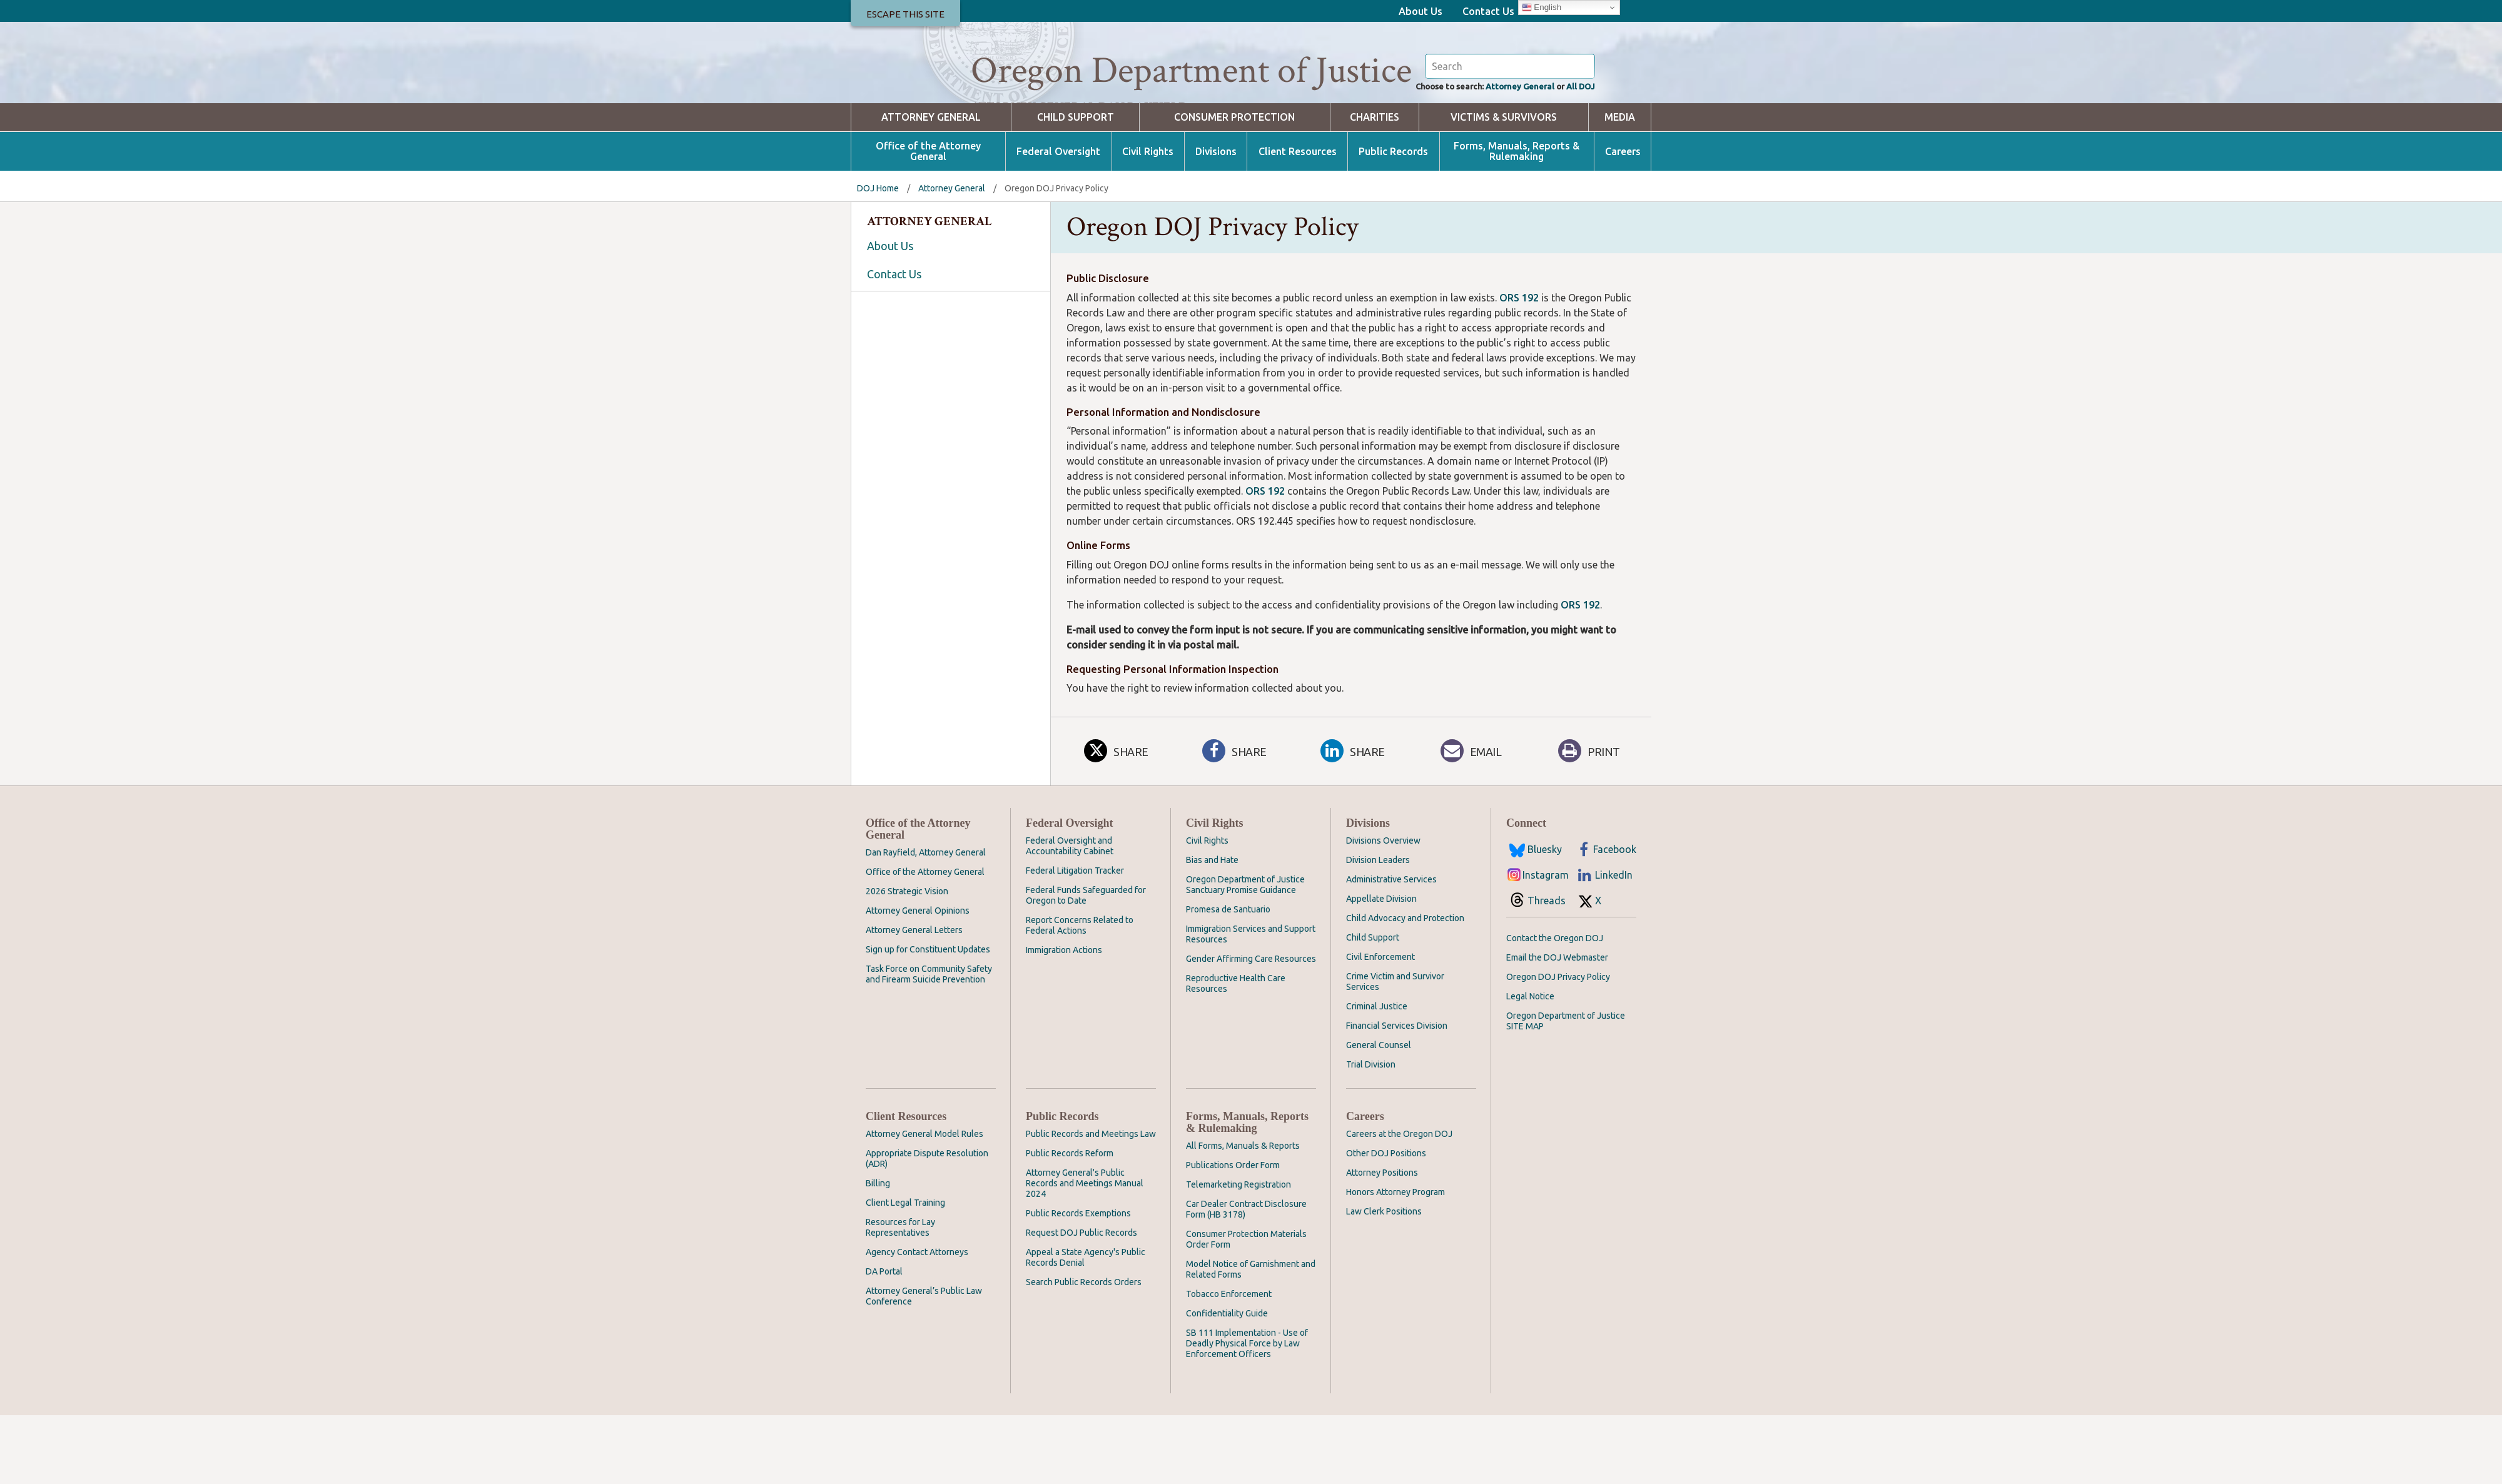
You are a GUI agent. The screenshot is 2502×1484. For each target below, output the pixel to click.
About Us (1420, 11)
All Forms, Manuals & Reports (1243, 1214)
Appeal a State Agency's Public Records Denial (1085, 1326)
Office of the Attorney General (928, 220)
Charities (1374, 186)
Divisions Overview (1383, 909)
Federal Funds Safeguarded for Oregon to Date (1086, 964)
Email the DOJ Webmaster (1557, 1026)
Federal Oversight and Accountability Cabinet (1069, 914)
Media (1619, 186)
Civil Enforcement (1380, 1026)
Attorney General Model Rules (924, 1203)
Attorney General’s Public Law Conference (924, 1365)
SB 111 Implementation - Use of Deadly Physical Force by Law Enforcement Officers (1247, 1412)
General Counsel (1378, 1114)
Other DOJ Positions (1386, 1222)
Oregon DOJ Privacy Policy (1558, 1046)
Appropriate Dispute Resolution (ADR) (927, 1227)
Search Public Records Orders (1084, 1351)
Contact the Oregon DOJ (1554, 1007)
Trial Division (1370, 1133)
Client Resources (1298, 220)
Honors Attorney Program (1395, 1261)
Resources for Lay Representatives (900, 1296)
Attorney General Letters (914, 999)
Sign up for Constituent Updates (928, 1018)
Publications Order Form (1233, 1234)
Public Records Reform (1069, 1222)
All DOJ (1577, 153)
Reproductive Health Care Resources (1235, 1052)
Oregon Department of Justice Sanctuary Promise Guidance (1245, 953)
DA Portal (884, 1340)
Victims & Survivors (1504, 186)
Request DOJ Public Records (1081, 1301)
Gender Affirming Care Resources (1251, 1027)
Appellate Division (1381, 967)
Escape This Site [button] (905, 14)
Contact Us (1488, 11)
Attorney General (1504, 153)
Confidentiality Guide (1227, 1382)
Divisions (1216, 220)
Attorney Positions (1382, 1241)
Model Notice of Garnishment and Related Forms (1250, 1338)
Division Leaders (1378, 929)
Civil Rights (1147, 220)
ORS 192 (1519, 366)
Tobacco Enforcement (1229, 1363)
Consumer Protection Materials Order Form (1246, 1308)
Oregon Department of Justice (1191, 70)
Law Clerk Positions (1384, 1280)
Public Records (1393, 220)
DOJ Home (878, 257)
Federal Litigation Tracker (1075, 939)
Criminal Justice (1376, 1075)
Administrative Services (1391, 948)
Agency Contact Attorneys (917, 1321)
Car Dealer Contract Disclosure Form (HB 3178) (1246, 1278)
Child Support (1075, 186)
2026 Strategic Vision (907, 960)
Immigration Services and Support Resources (1250, 1002)
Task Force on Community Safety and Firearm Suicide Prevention (929, 1042)
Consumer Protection (1234, 186)
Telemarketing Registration (1238, 1253)
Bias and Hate (1212, 929)
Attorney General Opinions (918, 979)
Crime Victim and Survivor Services (1395, 1050)
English (1541, 8)
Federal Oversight (1058, 220)
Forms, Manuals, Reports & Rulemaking (1516, 220)
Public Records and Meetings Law (1091, 1203)
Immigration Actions (1064, 1019)
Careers (1623, 220)
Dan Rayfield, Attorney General (926, 921)
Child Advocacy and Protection (1405, 987)
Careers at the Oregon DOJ (1399, 1203)
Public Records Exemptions (1078, 1282)
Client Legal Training (905, 1271)
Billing (878, 1252)
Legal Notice (1530, 1065)
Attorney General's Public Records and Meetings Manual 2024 (1084, 1252)
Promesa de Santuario (1228, 978)
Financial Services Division (1396, 1094)
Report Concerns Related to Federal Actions (1079, 994)
